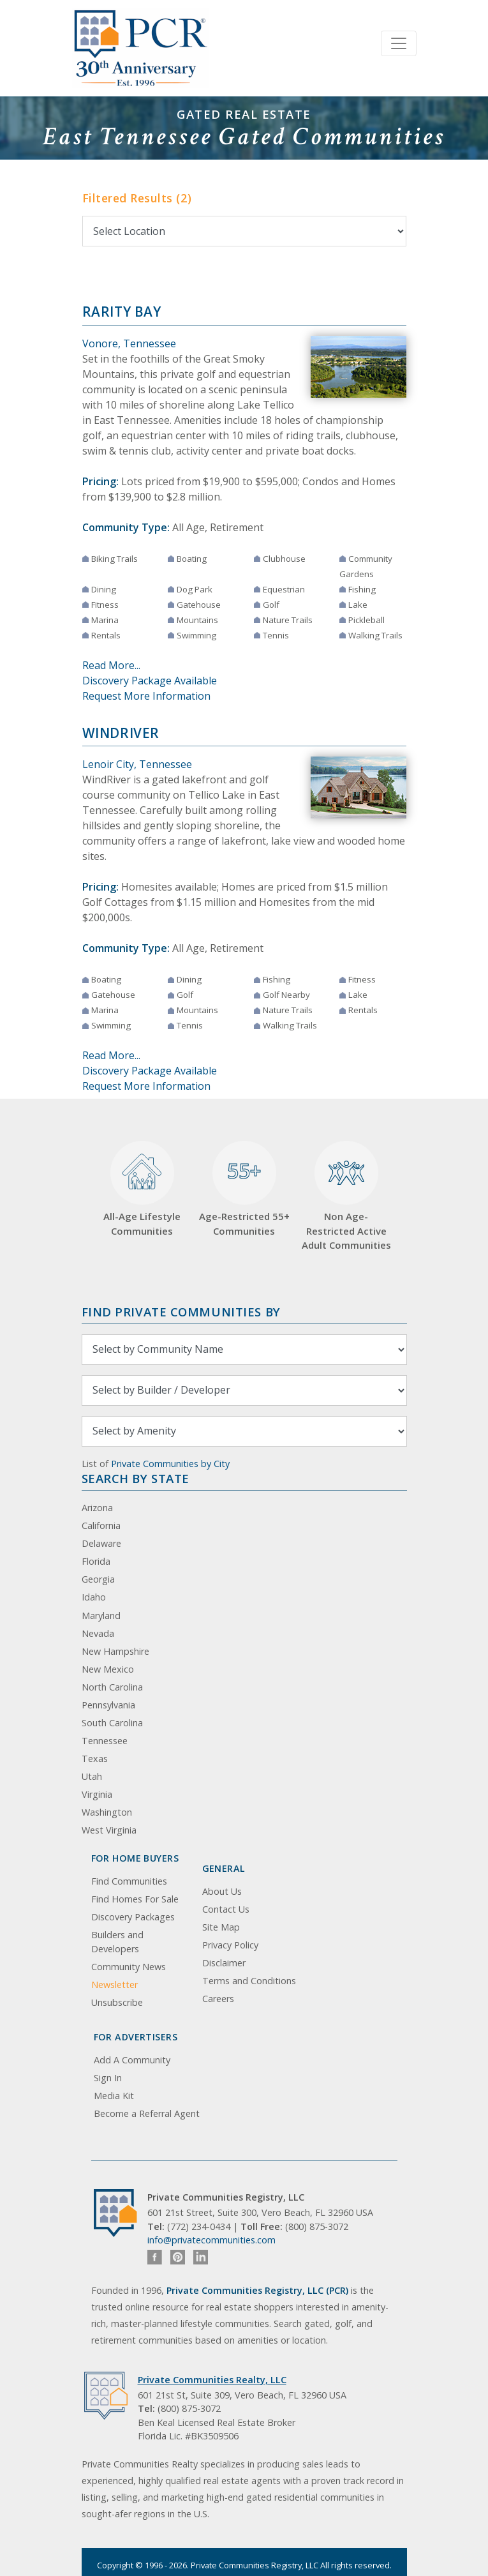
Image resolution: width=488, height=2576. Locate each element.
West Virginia (109, 1830)
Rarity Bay (121, 311)
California (101, 1525)
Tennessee (105, 1741)
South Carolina (112, 1723)
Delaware (101, 1543)
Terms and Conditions (249, 1981)
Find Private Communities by (181, 1312)
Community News (128, 1967)
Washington (107, 1812)
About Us (222, 1891)
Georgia (98, 1579)
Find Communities (129, 1881)
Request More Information (146, 696)
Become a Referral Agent (147, 2113)
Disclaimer (224, 1963)
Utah (92, 1776)
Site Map (221, 1927)
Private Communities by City (170, 1463)
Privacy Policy (230, 1945)
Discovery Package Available (149, 681)
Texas (95, 1758)
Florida (96, 1561)
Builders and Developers (117, 1942)
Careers (218, 1998)
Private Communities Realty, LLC (212, 2380)
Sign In (108, 2078)
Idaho (94, 1597)
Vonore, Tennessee (129, 343)
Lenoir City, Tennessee (137, 764)
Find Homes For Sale (135, 1899)
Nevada (98, 1633)
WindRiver (121, 733)
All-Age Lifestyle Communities (142, 1189)
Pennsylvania (108, 1705)
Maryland (101, 1615)
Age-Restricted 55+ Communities (244, 1189)
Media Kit (114, 2096)
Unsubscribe (117, 2002)
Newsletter (114, 1984)
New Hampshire (115, 1651)
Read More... (111, 665)
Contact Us (225, 1909)
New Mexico (108, 1669)
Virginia (97, 1794)
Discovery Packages (133, 1917)
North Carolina (112, 1687)
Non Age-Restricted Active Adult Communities (346, 1196)
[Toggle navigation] (399, 43)
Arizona (97, 1508)
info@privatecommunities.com (211, 2240)
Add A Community (132, 2060)
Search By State (135, 1478)
